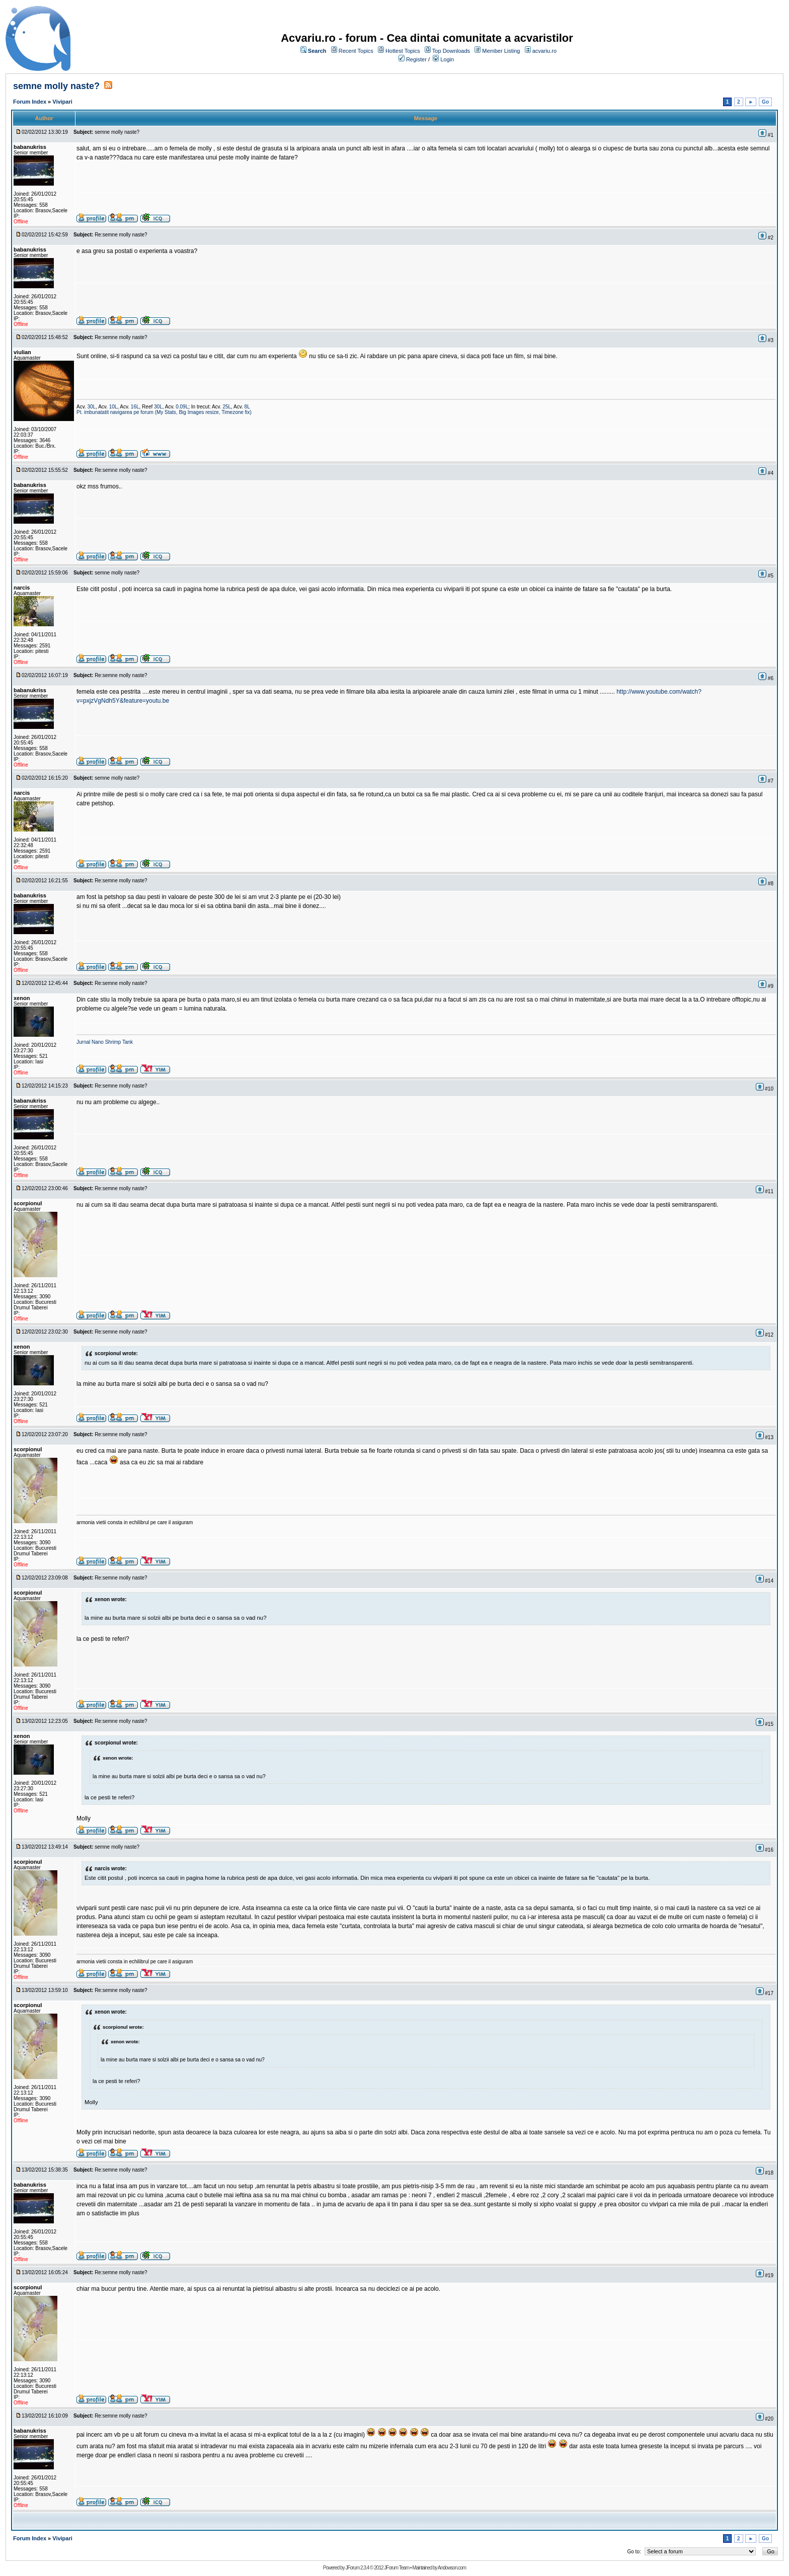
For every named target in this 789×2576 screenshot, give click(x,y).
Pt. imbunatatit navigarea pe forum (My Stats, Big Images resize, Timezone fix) (164, 412)
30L (91, 406)
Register (416, 59)
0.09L (182, 406)
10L (113, 406)
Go (765, 102)
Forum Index (29, 102)
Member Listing (501, 51)
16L (135, 406)
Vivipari (62, 102)
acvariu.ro (544, 51)
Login (447, 59)
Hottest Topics (402, 51)
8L (247, 406)
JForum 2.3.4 (357, 2567)
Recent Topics (356, 51)
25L (226, 406)
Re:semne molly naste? (121, 234)
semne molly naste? (56, 86)
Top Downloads (451, 51)
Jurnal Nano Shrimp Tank (104, 1042)
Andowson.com (452, 2567)
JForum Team (396, 2567)
